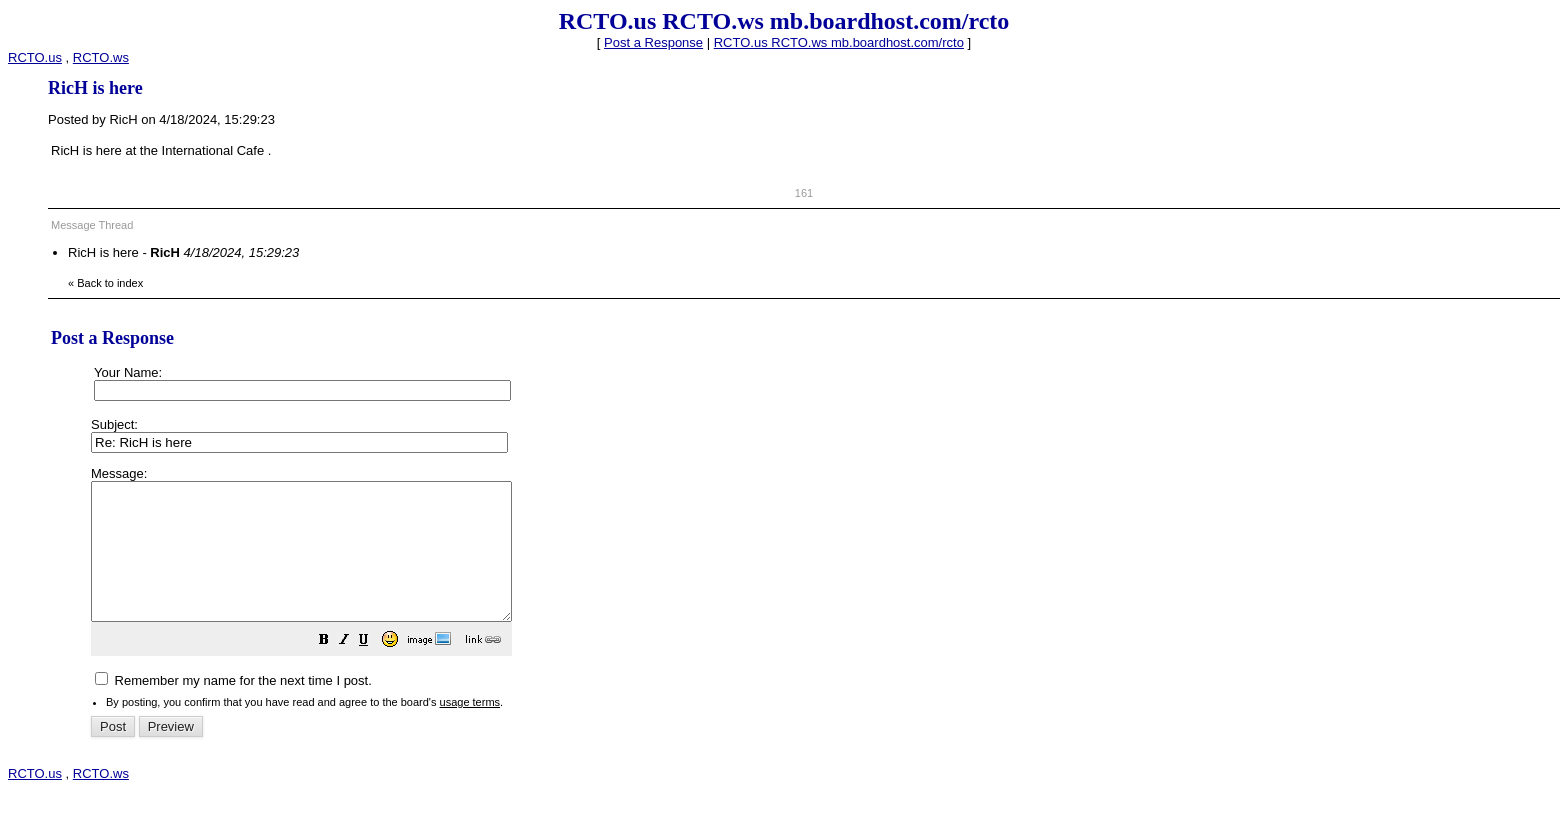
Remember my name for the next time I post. (233, 707)
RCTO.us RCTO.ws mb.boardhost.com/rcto (839, 42)
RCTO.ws (101, 57)
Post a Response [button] (653, 42)
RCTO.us (35, 57)
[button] (374, 669)
